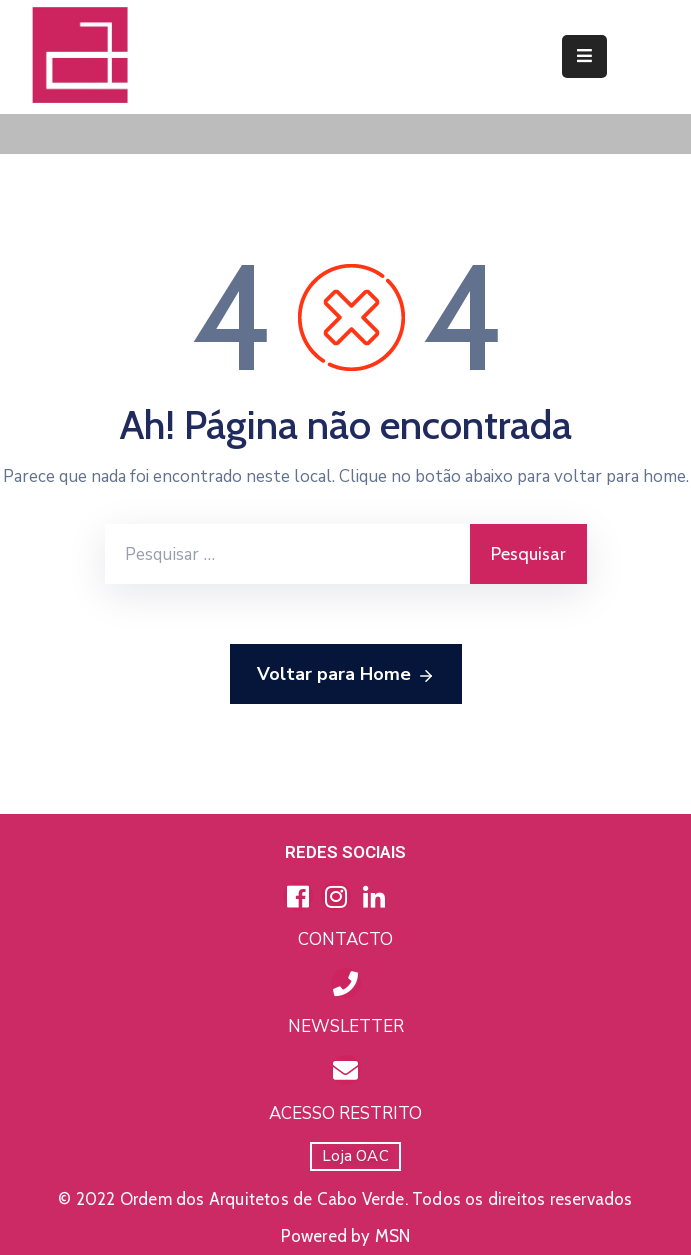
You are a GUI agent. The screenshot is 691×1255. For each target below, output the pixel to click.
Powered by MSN (346, 1236)
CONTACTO (345, 939)
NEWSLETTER (346, 1026)
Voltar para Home (346, 675)
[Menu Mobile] (584, 56)
